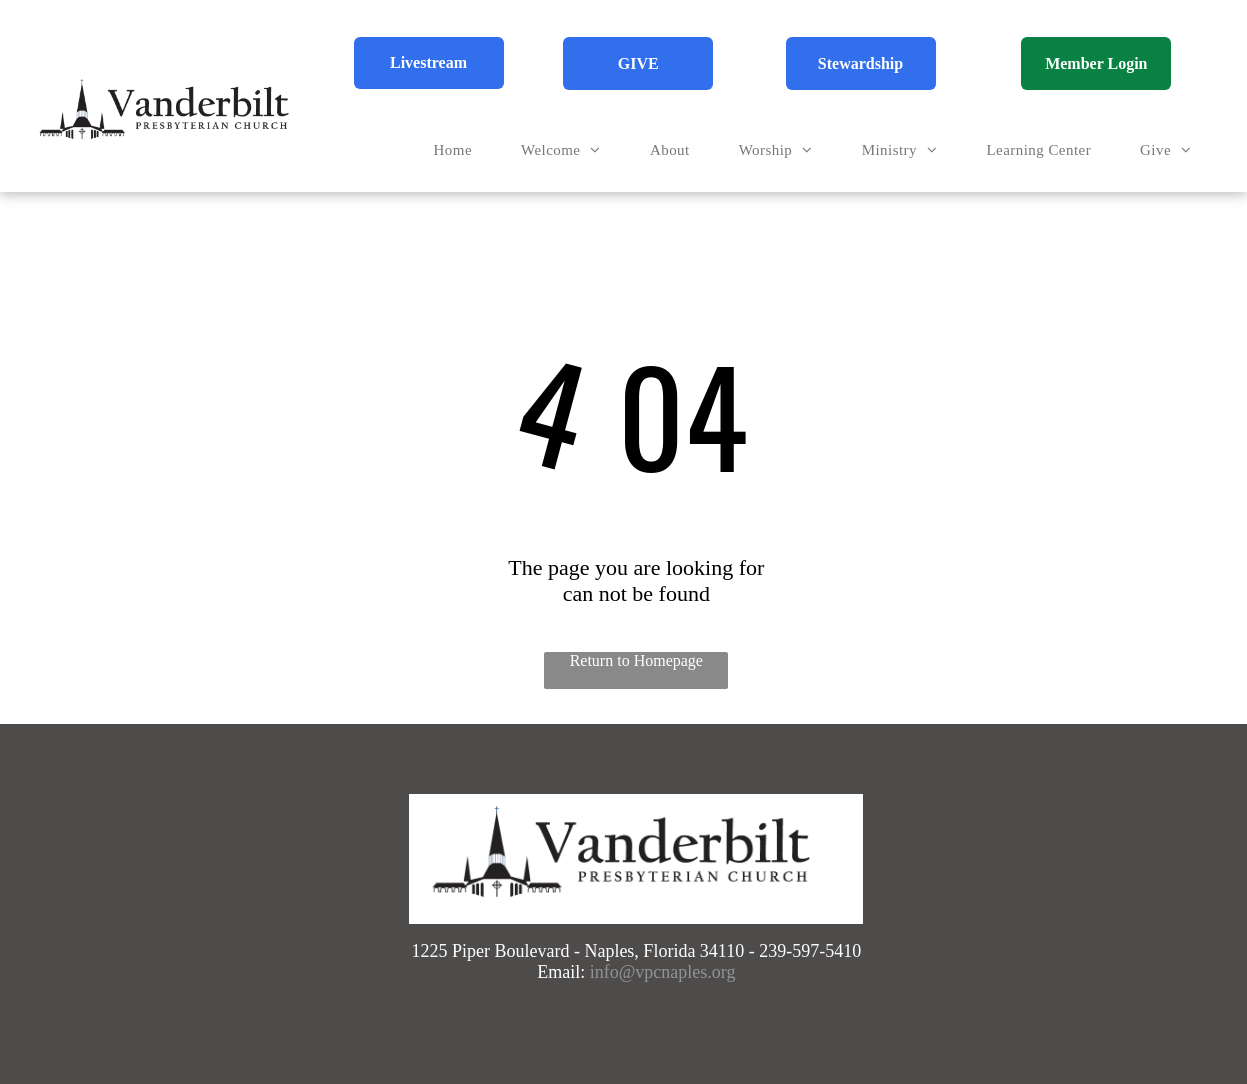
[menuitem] (460, 150)
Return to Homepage (636, 660)
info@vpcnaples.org (663, 972)
